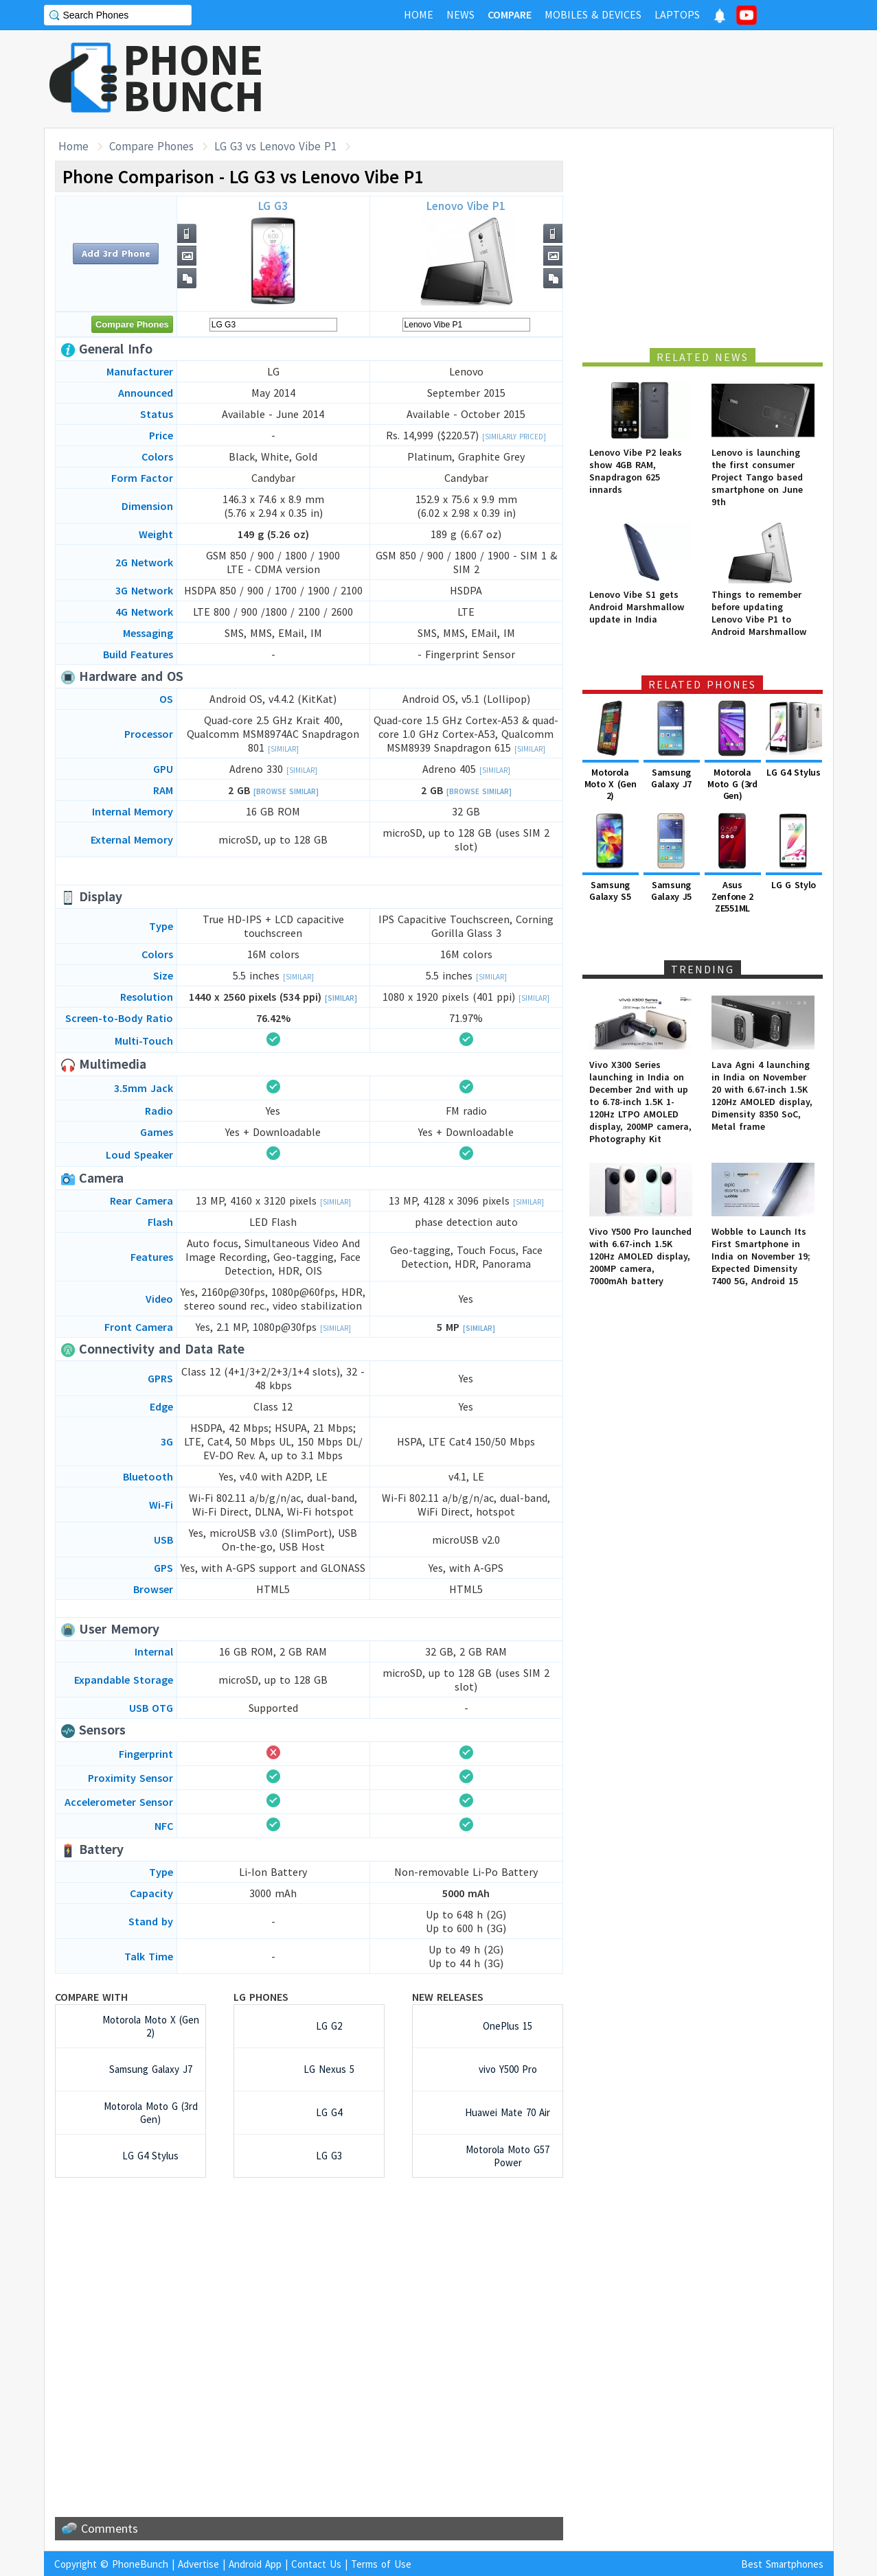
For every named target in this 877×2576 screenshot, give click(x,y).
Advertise (198, 2564)
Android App (255, 2564)
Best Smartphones (782, 2564)
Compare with (91, 1997)
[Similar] (283, 749)
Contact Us (316, 2564)
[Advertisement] (584, 79)
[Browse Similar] (286, 791)
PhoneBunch (140, 2564)
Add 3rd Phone (116, 253)
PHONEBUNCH (193, 77)
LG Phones (261, 1997)
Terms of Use (381, 2564)
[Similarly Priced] (514, 436)
